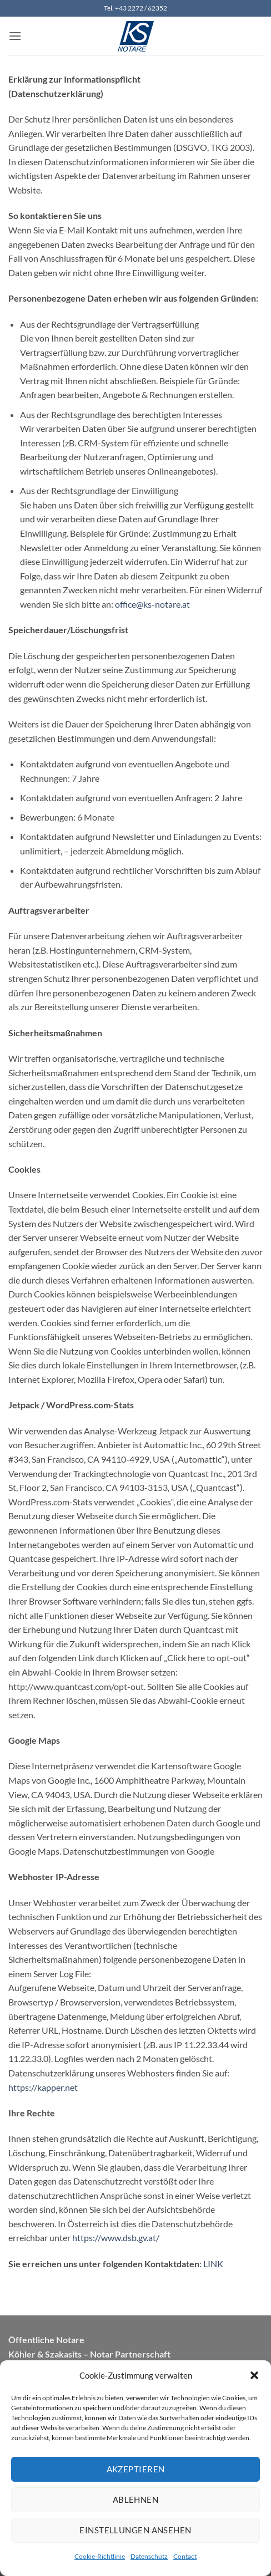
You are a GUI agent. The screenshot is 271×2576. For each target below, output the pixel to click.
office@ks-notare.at (152, 604)
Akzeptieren (136, 2469)
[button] (254, 2375)
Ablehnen (136, 2499)
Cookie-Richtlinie (99, 2556)
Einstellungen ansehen (135, 2530)
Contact (185, 2556)
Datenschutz (149, 2556)
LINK (213, 2263)
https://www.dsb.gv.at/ (115, 2237)
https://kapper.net (43, 2087)
